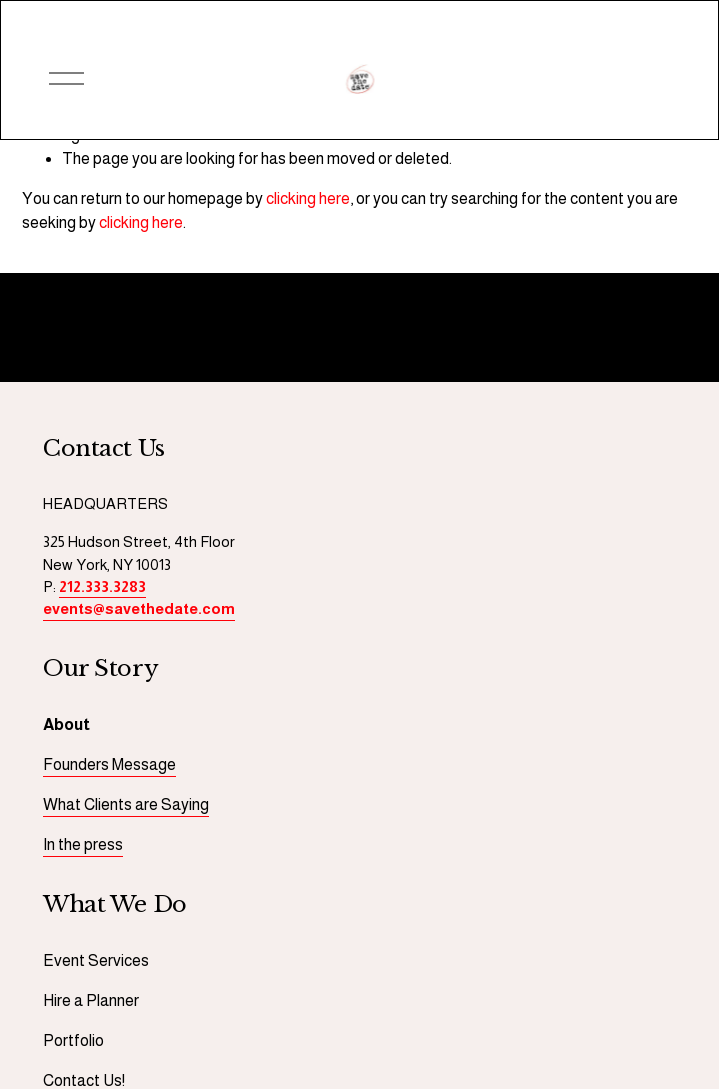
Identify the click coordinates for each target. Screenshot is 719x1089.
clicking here (308, 198)
